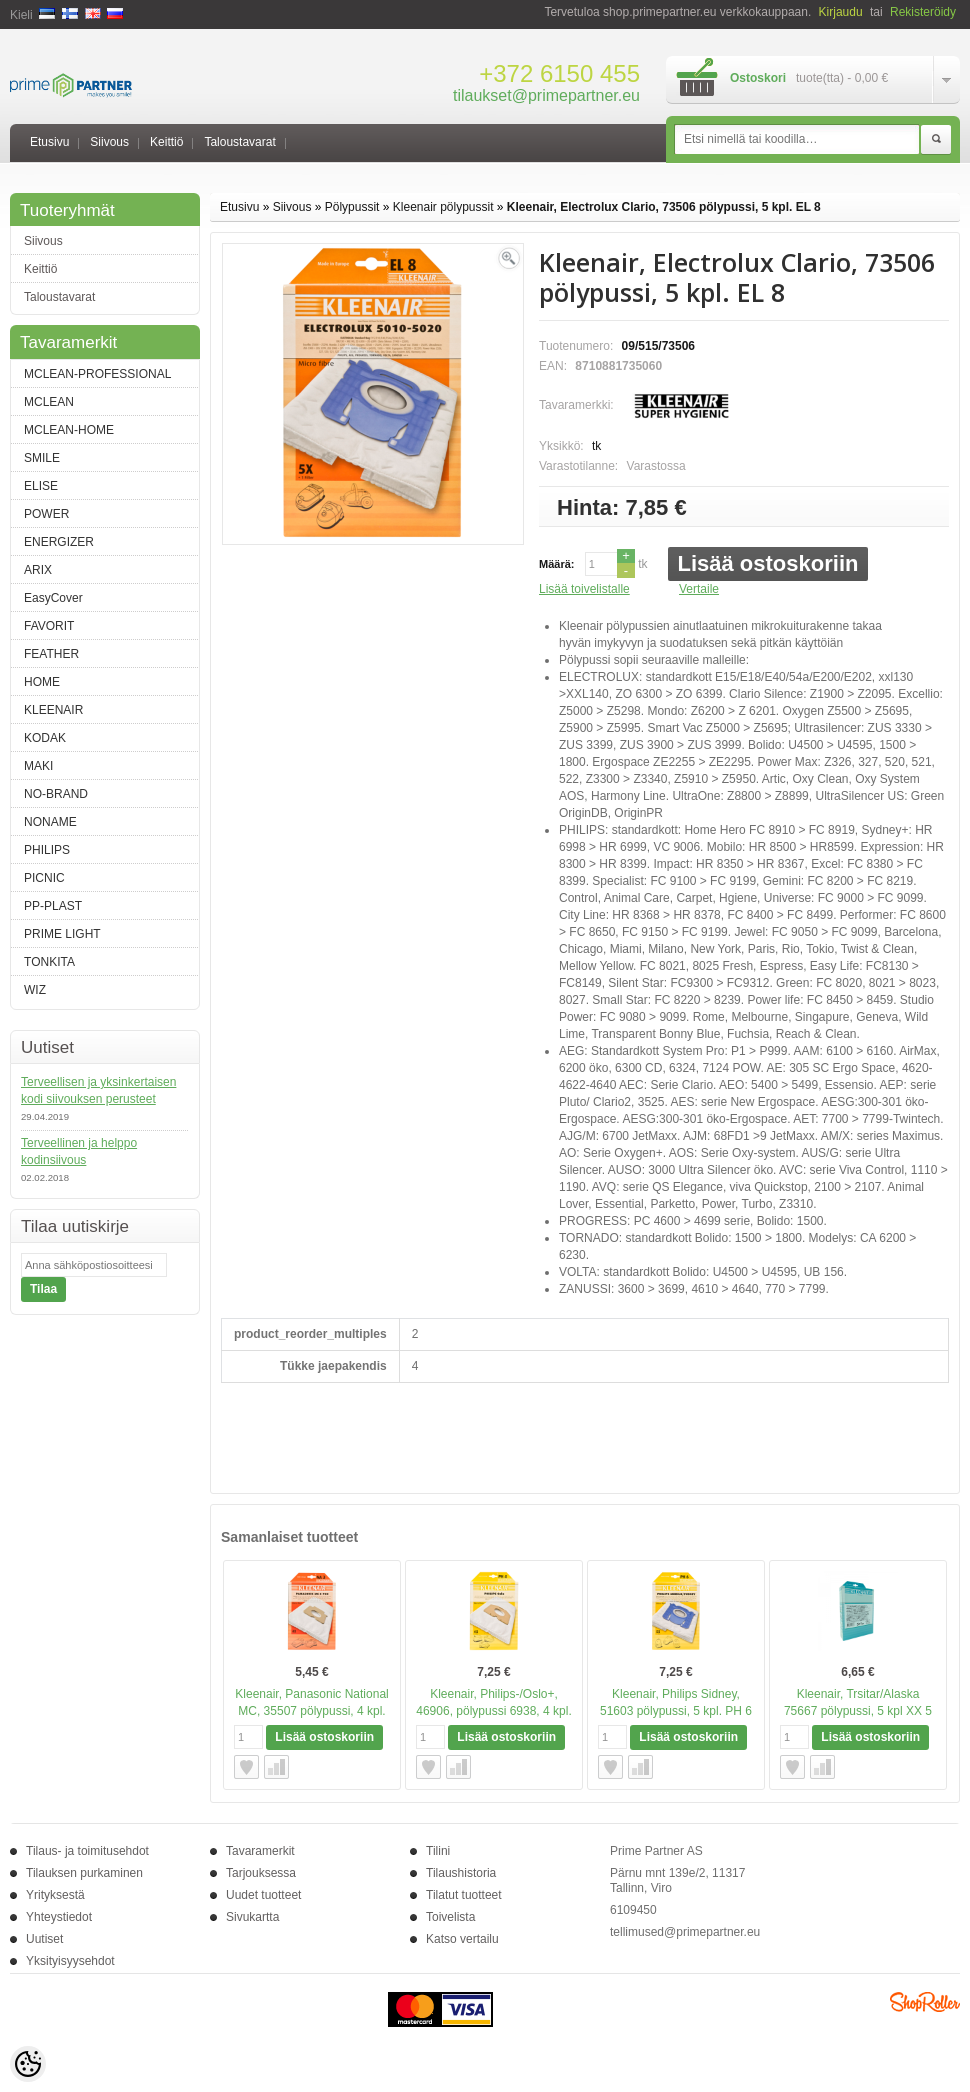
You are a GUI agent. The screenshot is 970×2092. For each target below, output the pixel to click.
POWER (46, 514)
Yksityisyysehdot (70, 1961)
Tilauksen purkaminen (84, 1873)
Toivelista (450, 1917)
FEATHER (51, 654)
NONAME (50, 822)
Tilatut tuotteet (464, 1895)
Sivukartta (252, 1917)
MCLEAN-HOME (69, 430)
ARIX (38, 570)
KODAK (45, 738)
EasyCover (53, 598)
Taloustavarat (239, 142)
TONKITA (49, 962)
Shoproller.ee (925, 2002)
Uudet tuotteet (263, 1895)
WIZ (35, 990)
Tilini (438, 1851)
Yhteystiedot (59, 1917)
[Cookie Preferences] (28, 2064)
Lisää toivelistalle (584, 589)
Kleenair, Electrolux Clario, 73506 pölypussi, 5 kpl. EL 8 (664, 207)
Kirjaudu (841, 12)
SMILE (42, 458)
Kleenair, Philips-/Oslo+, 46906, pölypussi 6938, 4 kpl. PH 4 (493, 1711)
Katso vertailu (462, 1939)
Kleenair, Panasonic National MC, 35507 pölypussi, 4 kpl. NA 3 (311, 1711)
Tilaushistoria (461, 1873)
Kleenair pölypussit (443, 207)
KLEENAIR (53, 710)
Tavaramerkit (260, 1851)
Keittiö (166, 142)
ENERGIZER (59, 542)
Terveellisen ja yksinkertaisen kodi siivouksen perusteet (98, 1090)
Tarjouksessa (261, 1873)
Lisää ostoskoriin (768, 563)
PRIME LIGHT (62, 934)
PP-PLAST (53, 906)
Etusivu (49, 142)
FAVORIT (49, 626)
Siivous (109, 142)
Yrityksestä (55, 1895)
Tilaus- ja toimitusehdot (87, 1851)
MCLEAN (49, 402)
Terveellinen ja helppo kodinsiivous (79, 1151)
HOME (42, 682)
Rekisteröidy (923, 12)
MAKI (38, 766)
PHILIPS (47, 850)
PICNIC (44, 878)
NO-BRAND (56, 794)
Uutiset (44, 1939)
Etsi (936, 140)
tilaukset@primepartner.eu (546, 95)
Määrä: (556, 564)
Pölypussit (352, 207)
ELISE (41, 486)
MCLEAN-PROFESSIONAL (97, 374)
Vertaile (699, 589)
